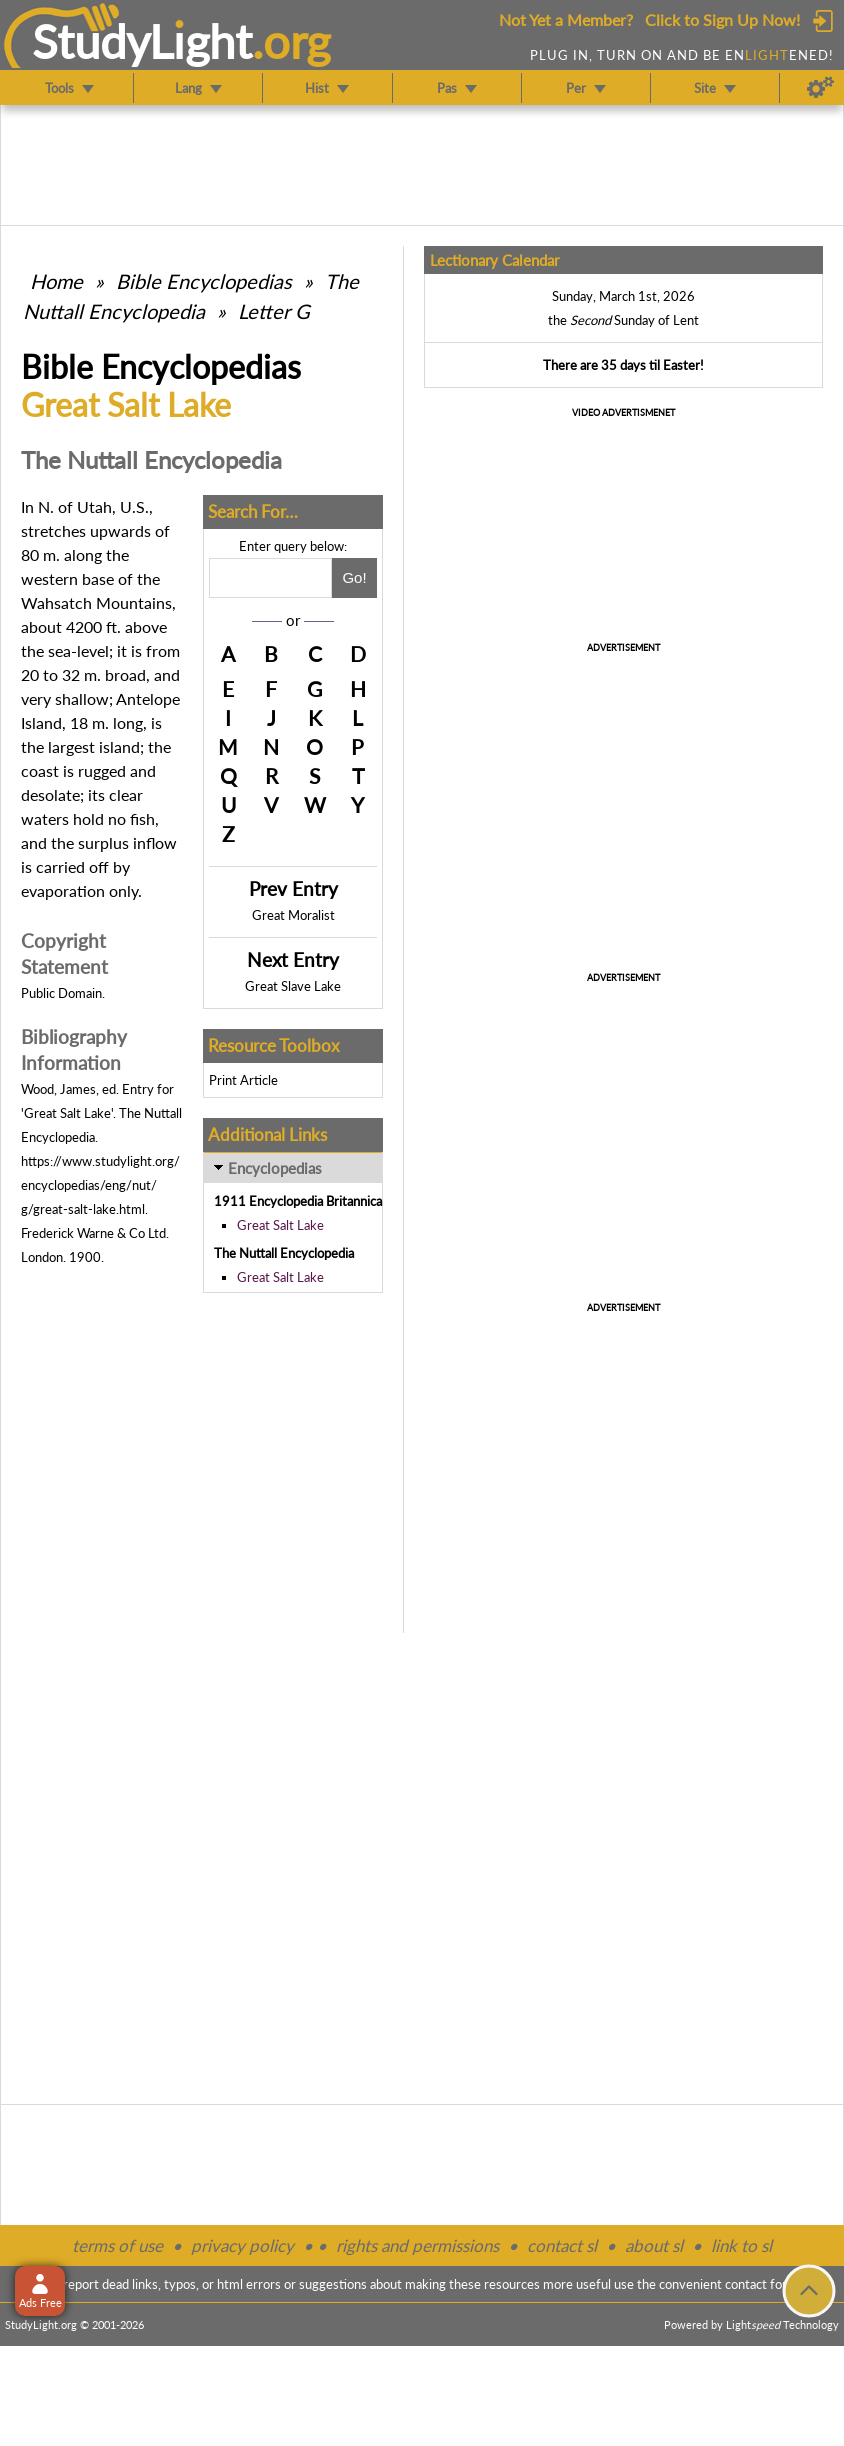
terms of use (117, 2245)
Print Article (243, 1080)
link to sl (741, 2245)
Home (56, 281)
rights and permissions (417, 2245)
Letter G (274, 311)
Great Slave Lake (293, 986)
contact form (761, 2284)
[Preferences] (820, 88)
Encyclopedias (275, 1168)
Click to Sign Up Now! (722, 19)
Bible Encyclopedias (204, 281)
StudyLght (142, 41)
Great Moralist (293, 915)
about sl (654, 2245)
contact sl (562, 2245)
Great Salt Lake (280, 1225)
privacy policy (242, 2245)
